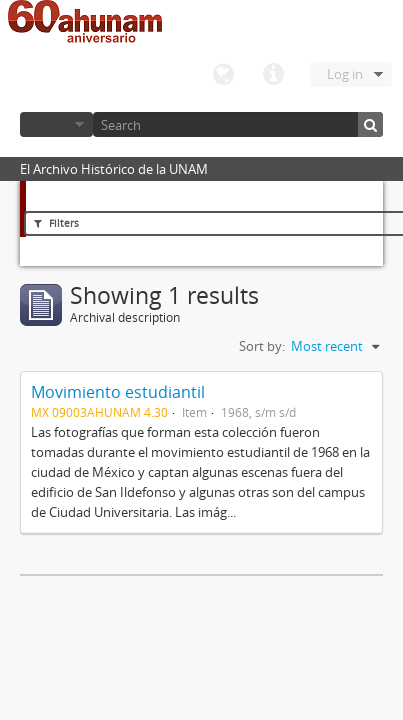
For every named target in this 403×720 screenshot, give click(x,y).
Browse (56, 124)
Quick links (273, 75)
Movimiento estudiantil (118, 392)
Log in (345, 74)
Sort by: (262, 346)
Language (223, 75)
